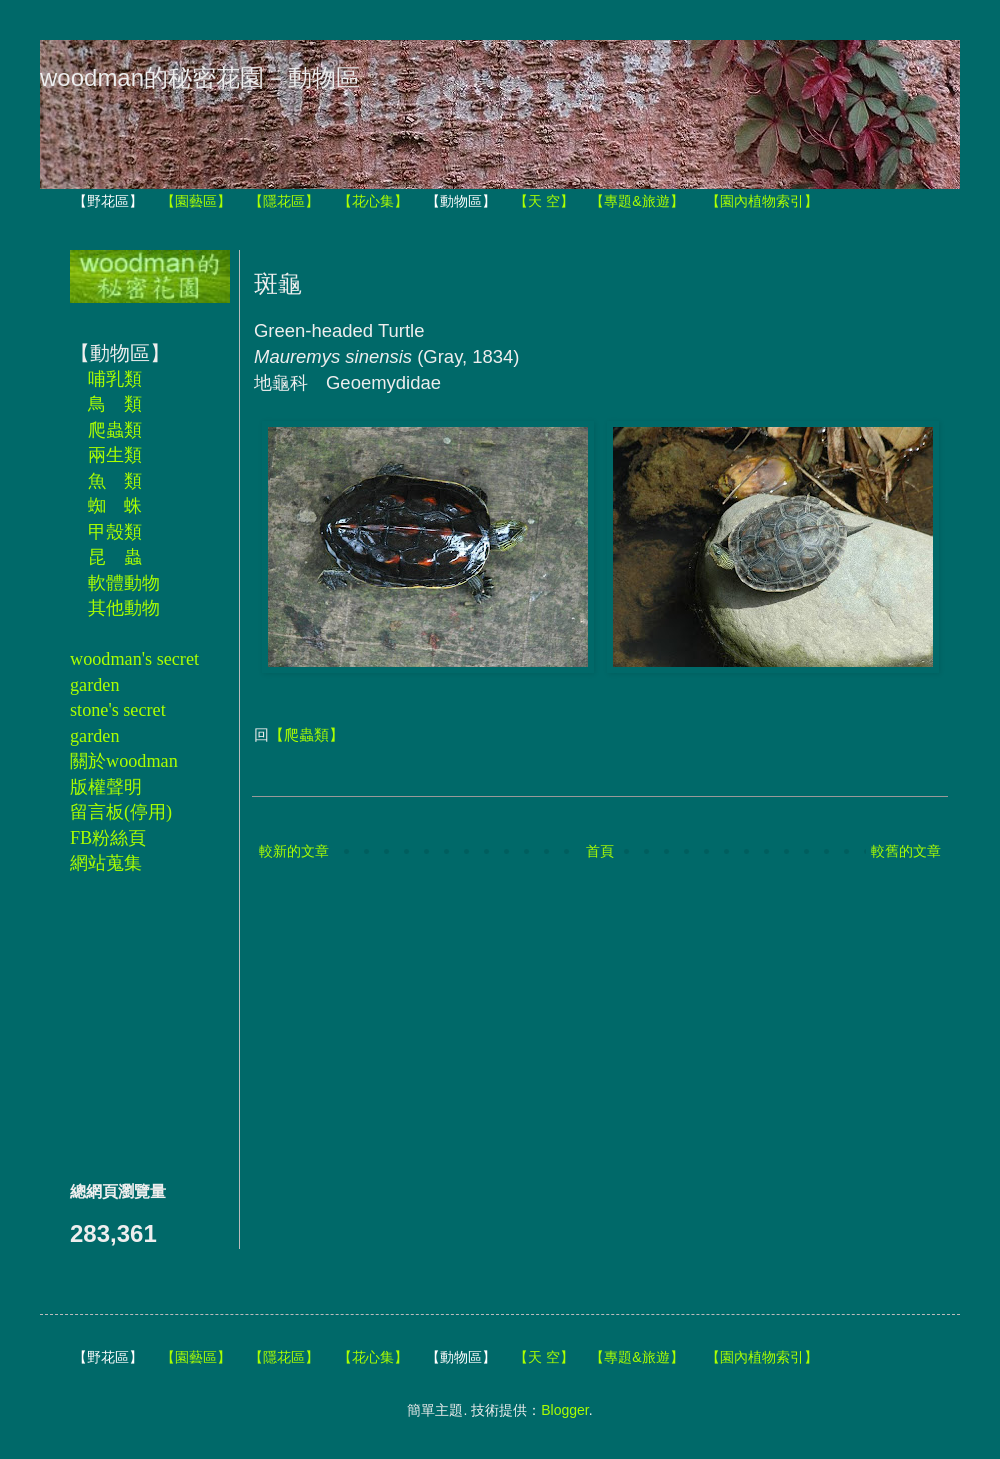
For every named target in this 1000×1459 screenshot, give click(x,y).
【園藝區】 (196, 201)
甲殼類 (115, 532)
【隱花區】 (284, 201)
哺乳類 (115, 379)
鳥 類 (115, 404)
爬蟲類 (115, 430)
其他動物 (124, 608)
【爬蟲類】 (306, 734)
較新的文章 (294, 851)
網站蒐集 (106, 863)
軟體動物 (124, 583)
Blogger (564, 1410)
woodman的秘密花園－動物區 (200, 77)
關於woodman (124, 761)
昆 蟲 (115, 557)
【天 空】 (544, 201)
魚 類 (115, 481)
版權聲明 (106, 787)
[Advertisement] (130, 1027)
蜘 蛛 (115, 506)
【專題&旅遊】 (636, 201)
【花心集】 (373, 201)
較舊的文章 (906, 851)
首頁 (600, 851)
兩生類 (115, 455)
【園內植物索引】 (762, 201)
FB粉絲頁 (108, 838)
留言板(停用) (121, 812)
